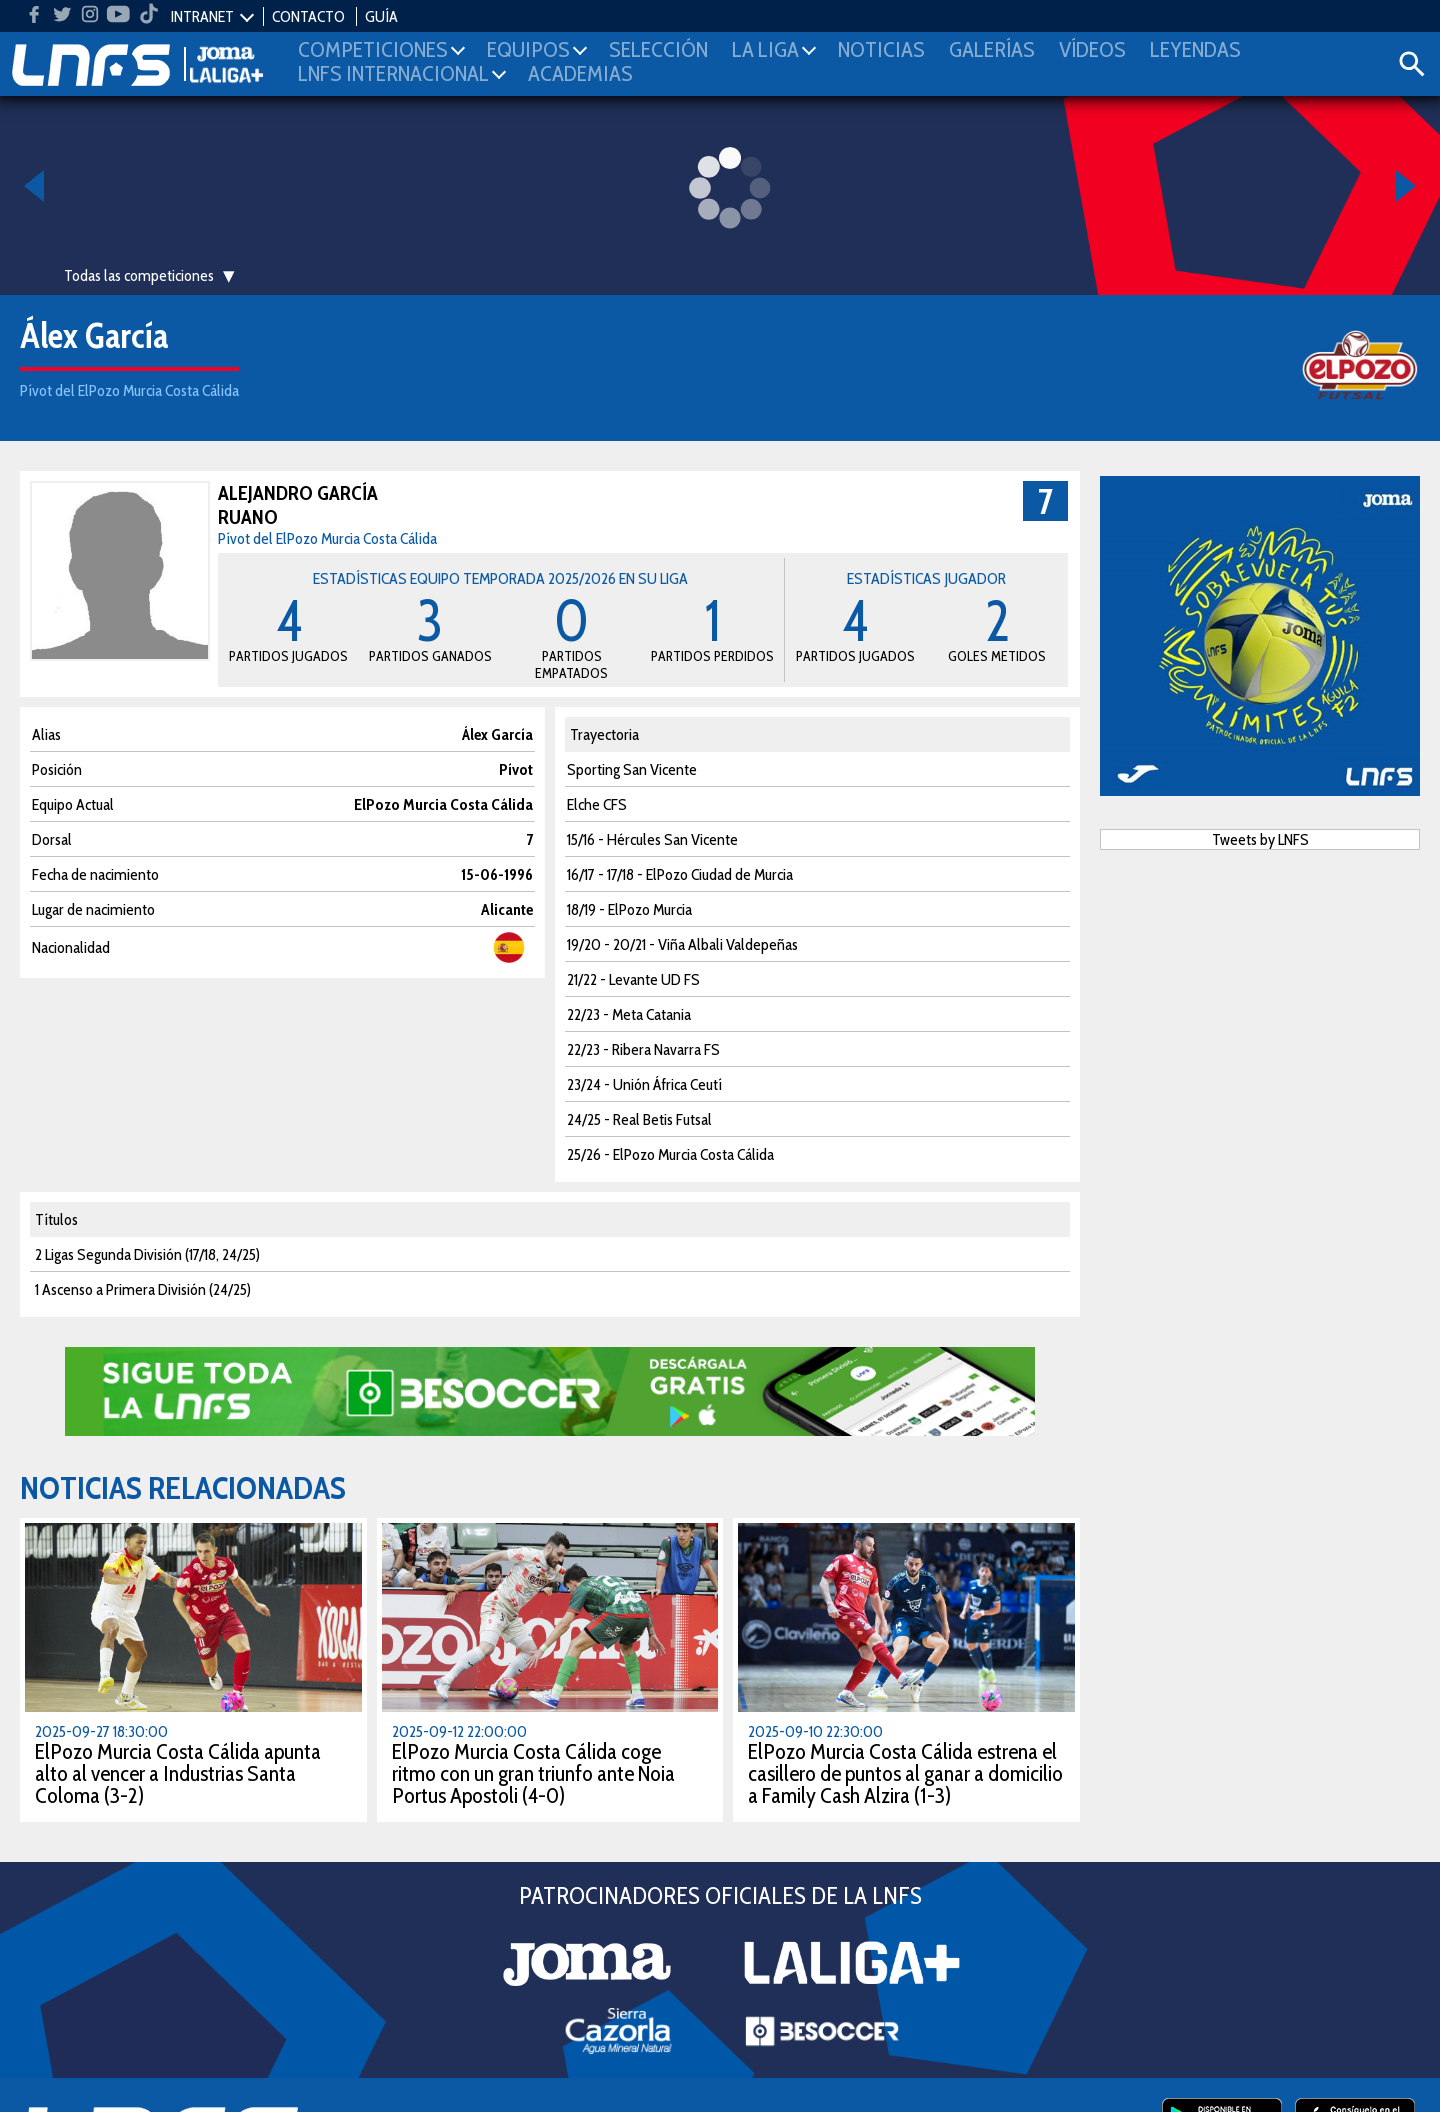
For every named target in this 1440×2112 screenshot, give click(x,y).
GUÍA (381, 16)
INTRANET (202, 16)
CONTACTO (308, 16)
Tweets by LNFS (1260, 839)
